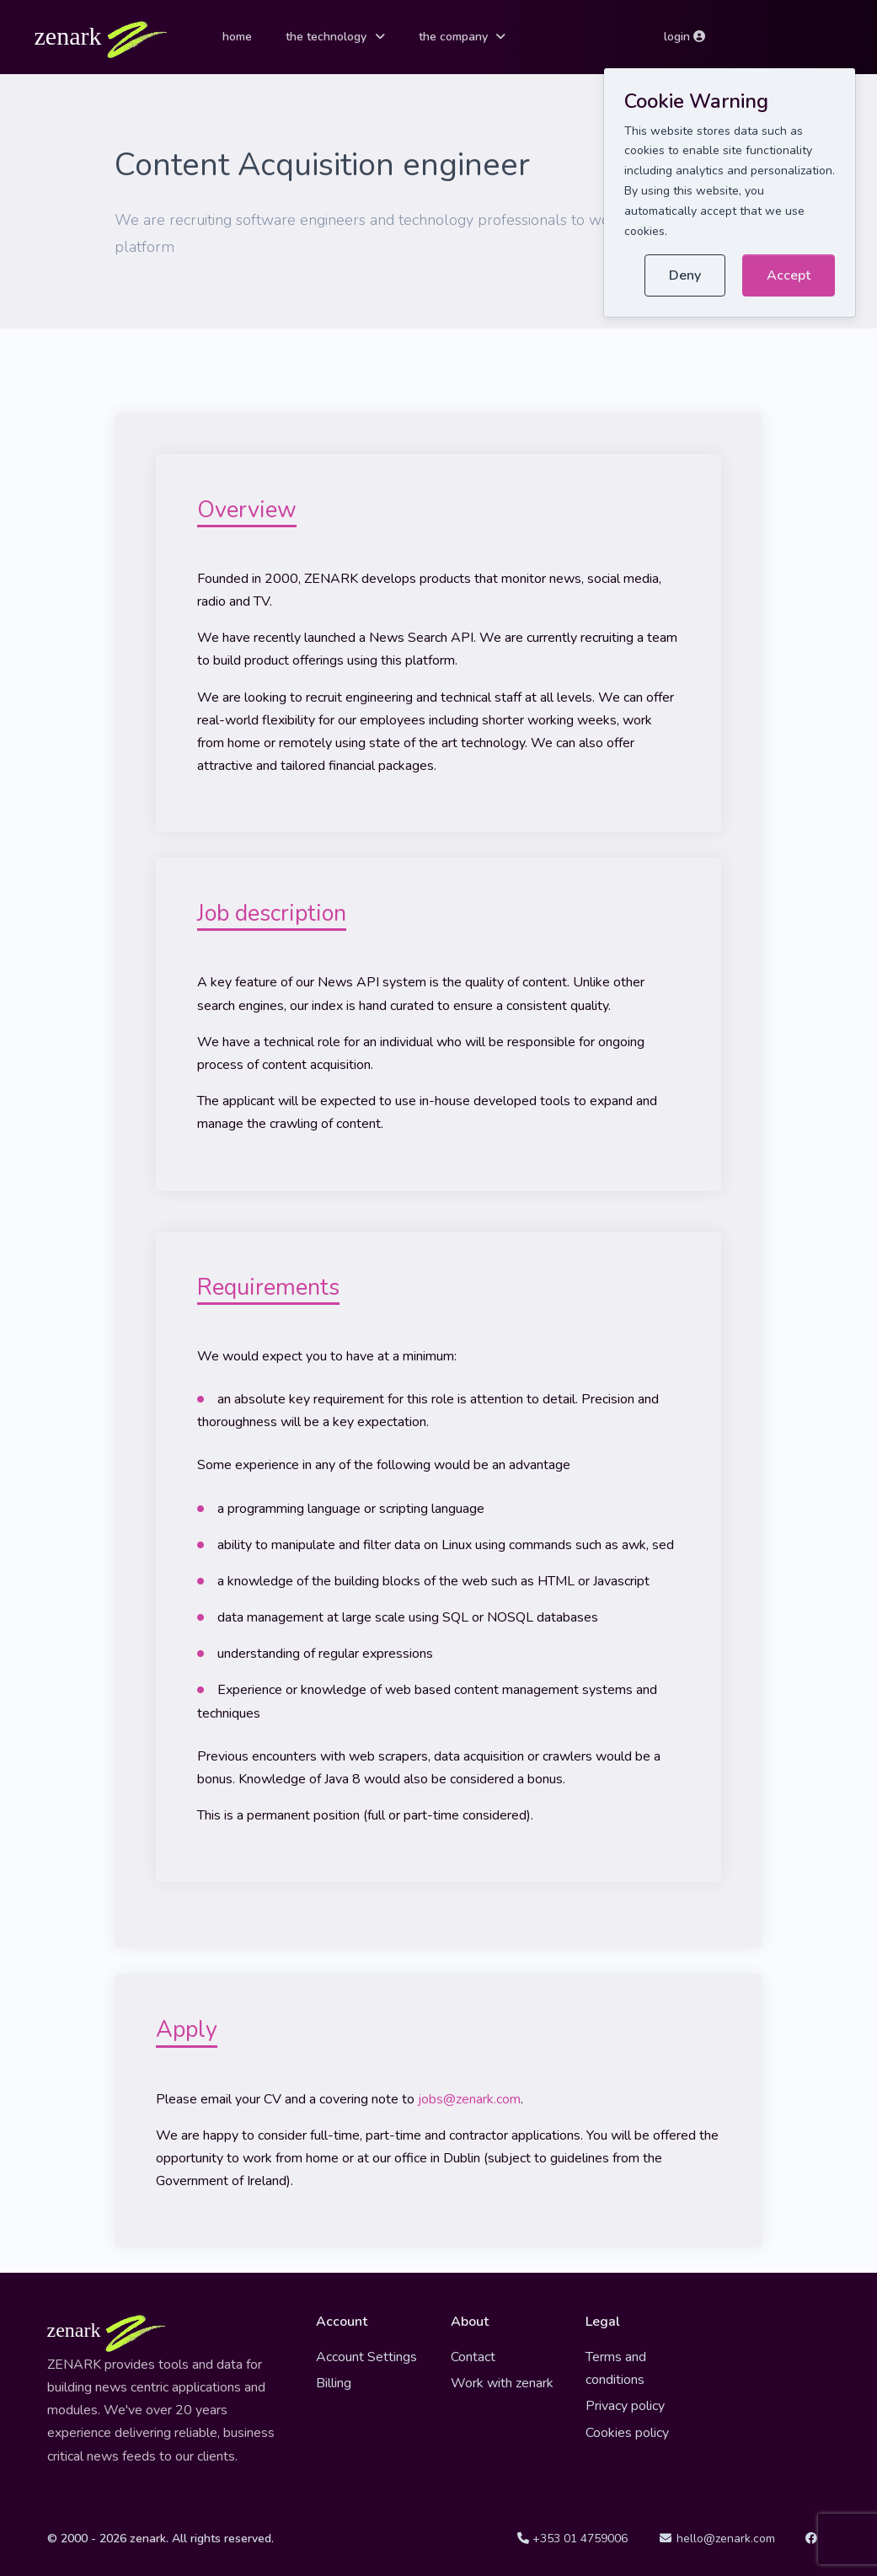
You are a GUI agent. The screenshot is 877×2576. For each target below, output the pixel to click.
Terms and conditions (616, 2368)
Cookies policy (627, 2433)
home (237, 37)
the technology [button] (326, 37)
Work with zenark (502, 2383)
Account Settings (366, 2357)
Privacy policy (625, 2406)
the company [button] (453, 37)
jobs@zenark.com (469, 2099)
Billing (333, 2383)
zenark (148, 2539)
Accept (788, 275)
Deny (685, 275)
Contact (473, 2357)
